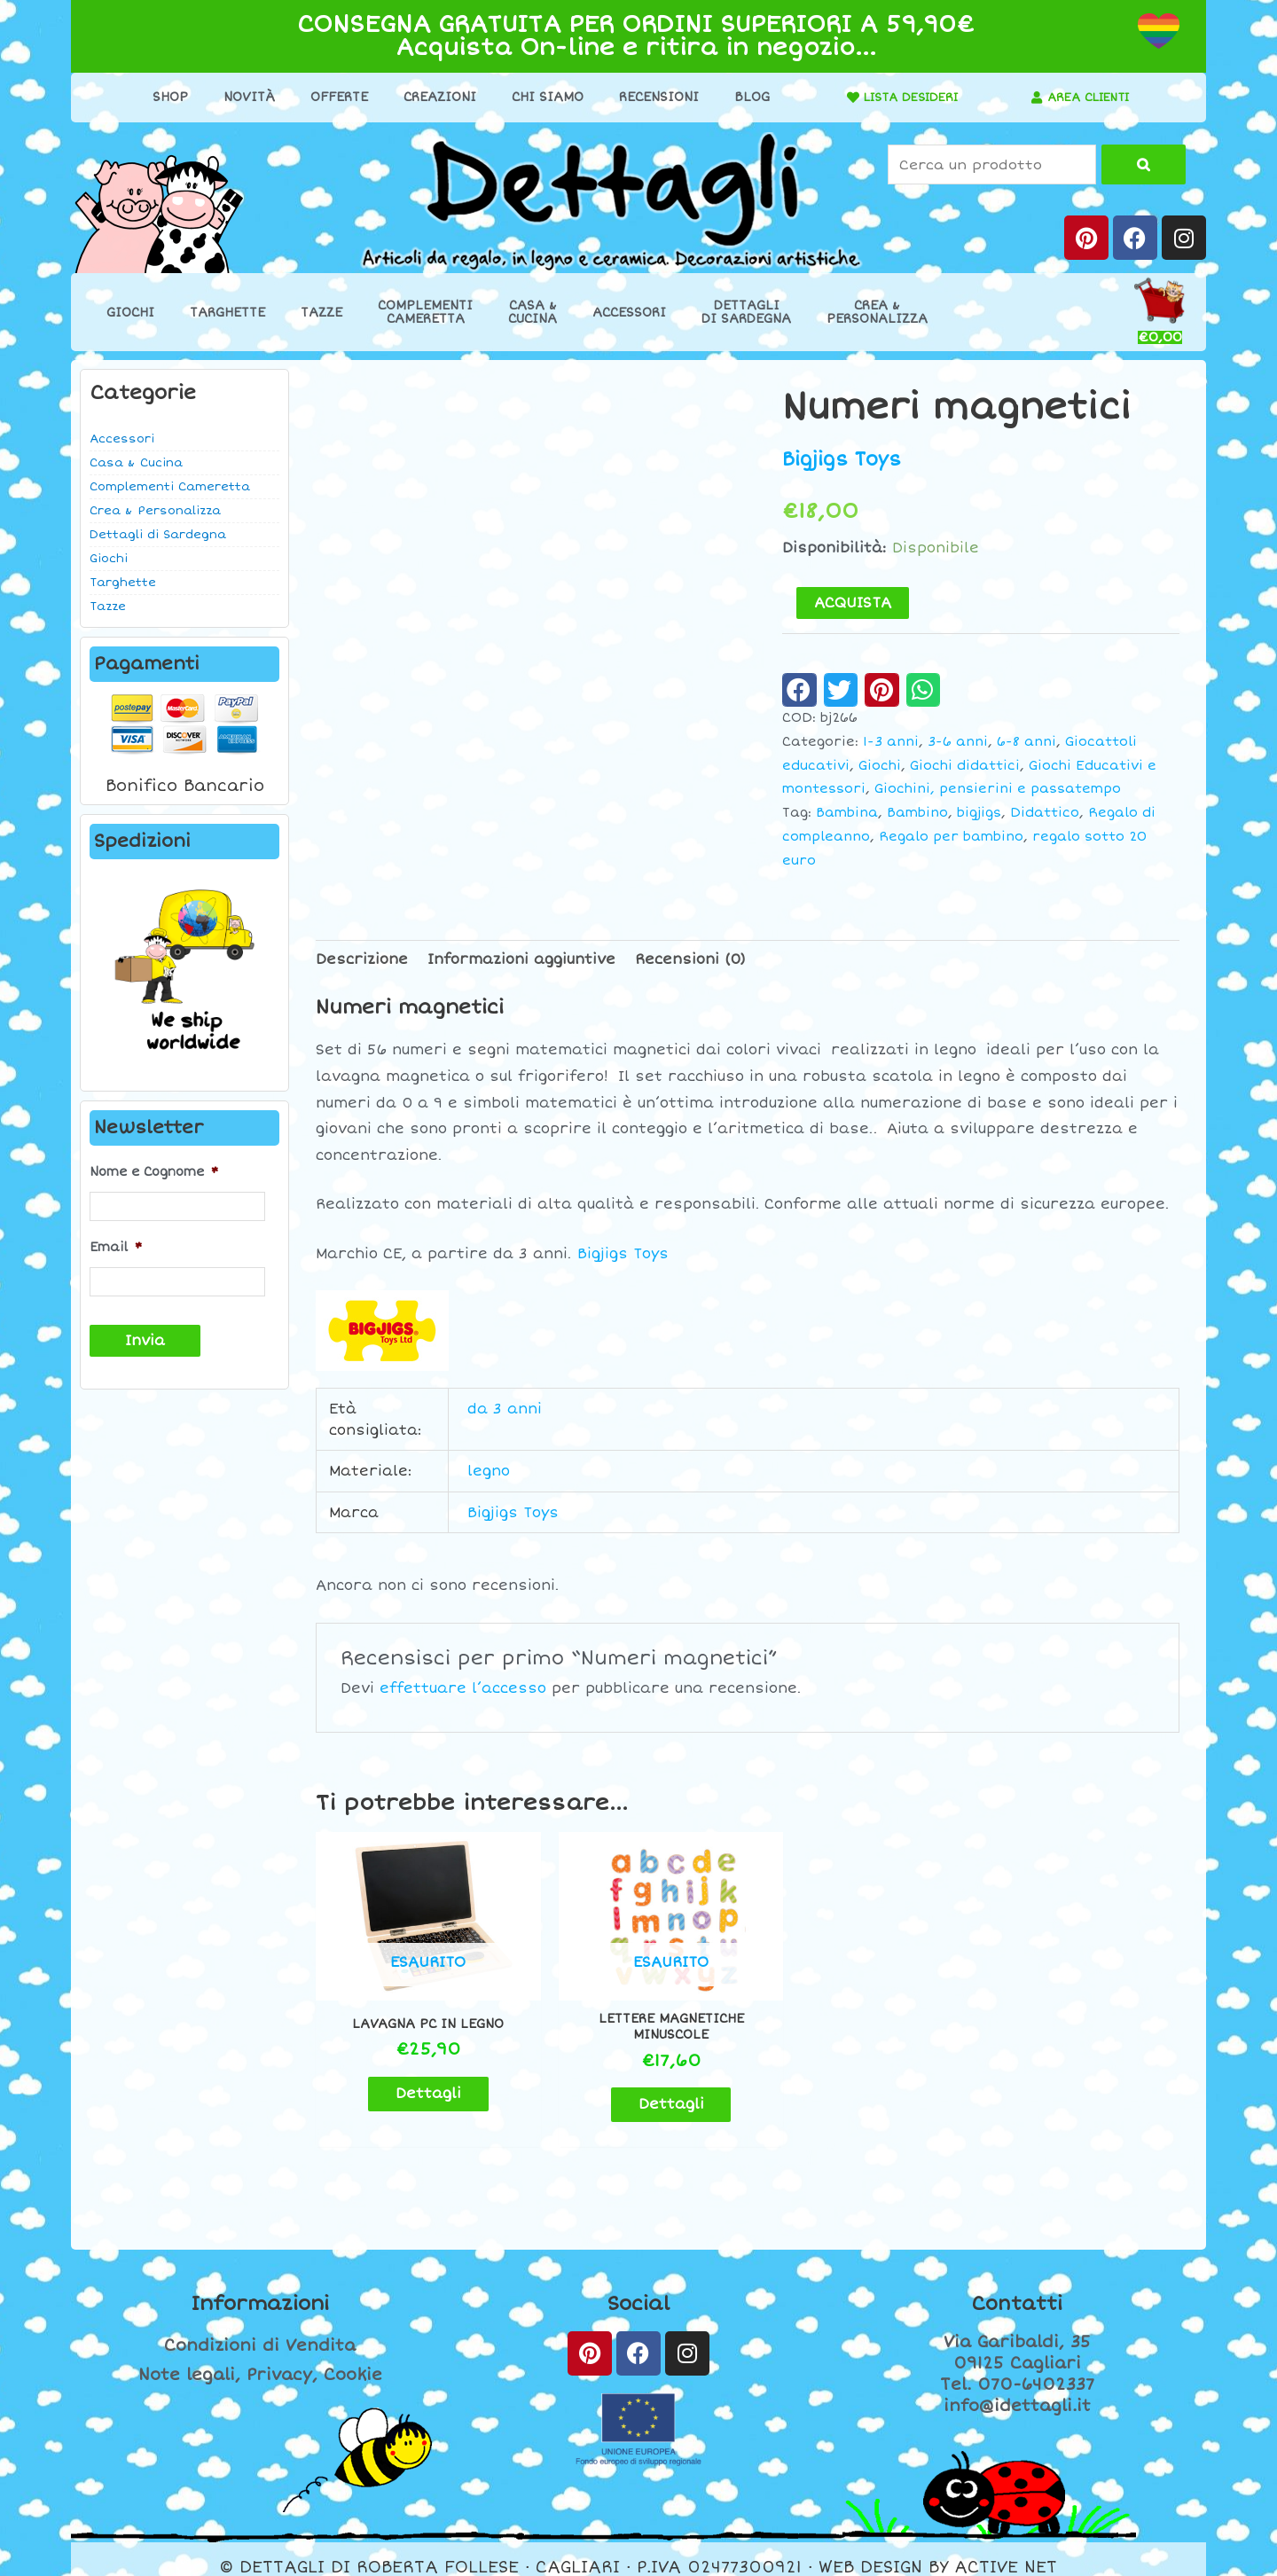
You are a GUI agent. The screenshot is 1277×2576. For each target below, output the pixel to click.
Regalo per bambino (951, 836)
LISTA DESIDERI (905, 97)
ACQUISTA (852, 603)
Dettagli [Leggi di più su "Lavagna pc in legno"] (417, 2078)
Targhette (227, 312)
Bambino (917, 812)
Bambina (847, 812)
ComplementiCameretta (425, 312)
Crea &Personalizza (877, 312)
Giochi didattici (965, 764)
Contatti (1017, 2287)
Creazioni (433, 97)
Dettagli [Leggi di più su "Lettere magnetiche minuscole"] (637, 2088)
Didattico (1044, 812)
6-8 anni (1026, 741)
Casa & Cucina (136, 463)
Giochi (130, 312)
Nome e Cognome (154, 1171)
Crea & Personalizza (155, 511)
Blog (746, 97)
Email (116, 1246)
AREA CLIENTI (1088, 97)
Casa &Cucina (532, 312)
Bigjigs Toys (842, 459)
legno (488, 1471)
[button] (799, 690)
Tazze (321, 312)
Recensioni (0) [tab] (690, 959)
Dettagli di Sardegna (158, 535)
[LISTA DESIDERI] (841, 97)
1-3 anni (891, 741)
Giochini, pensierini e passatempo (997, 788)
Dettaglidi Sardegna (746, 312)
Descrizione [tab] (362, 959)
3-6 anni (958, 741)
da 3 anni (504, 1409)
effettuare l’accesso (463, 1688)
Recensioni (653, 97)
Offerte (333, 97)
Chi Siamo (541, 97)
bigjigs (979, 812)
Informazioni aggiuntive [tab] (521, 959)
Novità (243, 97)
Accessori (629, 312)
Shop (164, 97)
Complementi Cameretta (170, 487)
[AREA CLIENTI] (1031, 97)
